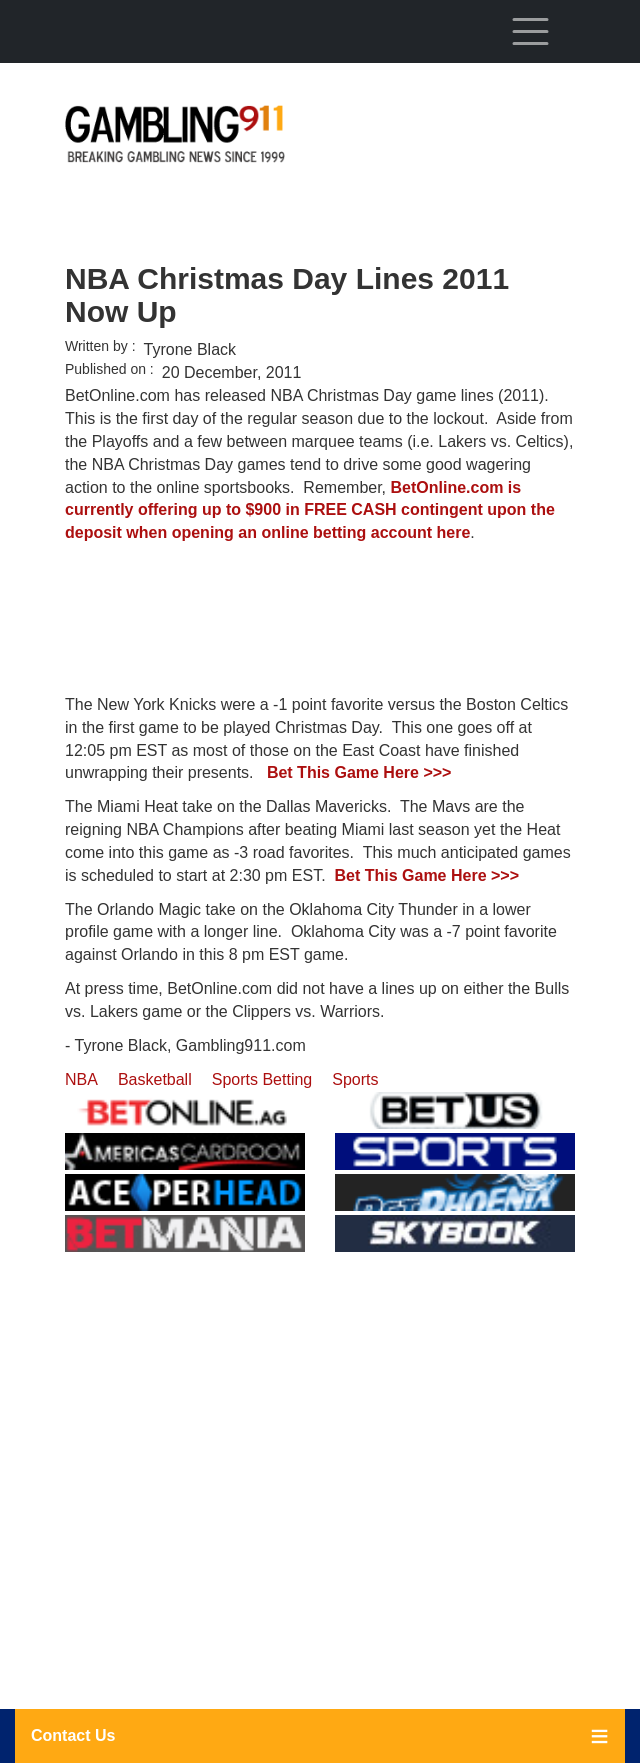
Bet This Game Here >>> (359, 772)
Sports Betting (262, 1079)
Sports (355, 1079)
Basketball (155, 1079)
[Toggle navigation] (530, 31)
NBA (81, 1079)
